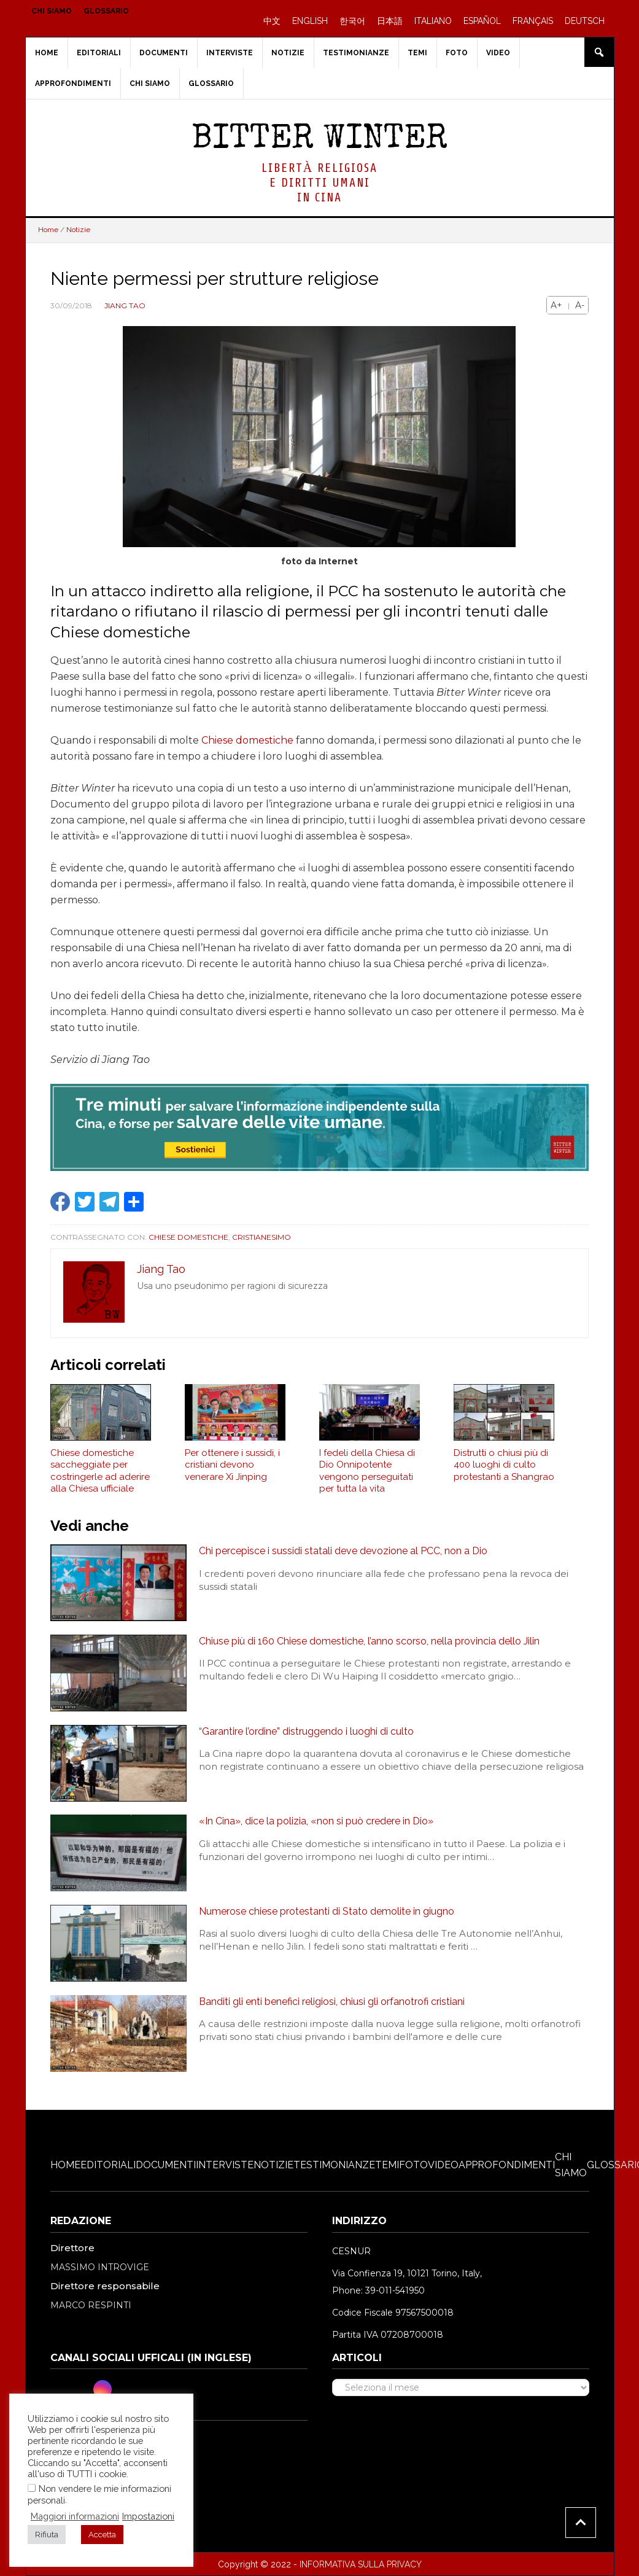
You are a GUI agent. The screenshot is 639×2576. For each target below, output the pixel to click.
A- (579, 305)
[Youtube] (123, 2389)
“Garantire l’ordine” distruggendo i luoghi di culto (306, 1731)
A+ (556, 305)
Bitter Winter (319, 140)
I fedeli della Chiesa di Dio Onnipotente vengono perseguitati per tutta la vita (367, 1471)
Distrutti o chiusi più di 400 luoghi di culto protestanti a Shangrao (504, 1464)
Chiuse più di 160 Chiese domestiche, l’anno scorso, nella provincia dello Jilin (369, 1641)
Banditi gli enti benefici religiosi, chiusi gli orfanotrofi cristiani (332, 2001)
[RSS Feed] (144, 2389)
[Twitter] (81, 2389)
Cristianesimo (261, 1237)
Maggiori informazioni (75, 2516)
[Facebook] (61, 2389)
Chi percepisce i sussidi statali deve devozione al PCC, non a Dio (343, 1551)
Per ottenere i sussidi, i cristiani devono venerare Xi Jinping (232, 1464)
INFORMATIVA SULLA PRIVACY (361, 2564)
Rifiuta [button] (46, 2534)
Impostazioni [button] (148, 2516)
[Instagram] (102, 2389)
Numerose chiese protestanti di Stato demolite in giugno (326, 1911)
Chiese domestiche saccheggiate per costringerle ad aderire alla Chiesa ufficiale (100, 1471)
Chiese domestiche (247, 740)
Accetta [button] (102, 2534)
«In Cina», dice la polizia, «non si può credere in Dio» (316, 1821)
